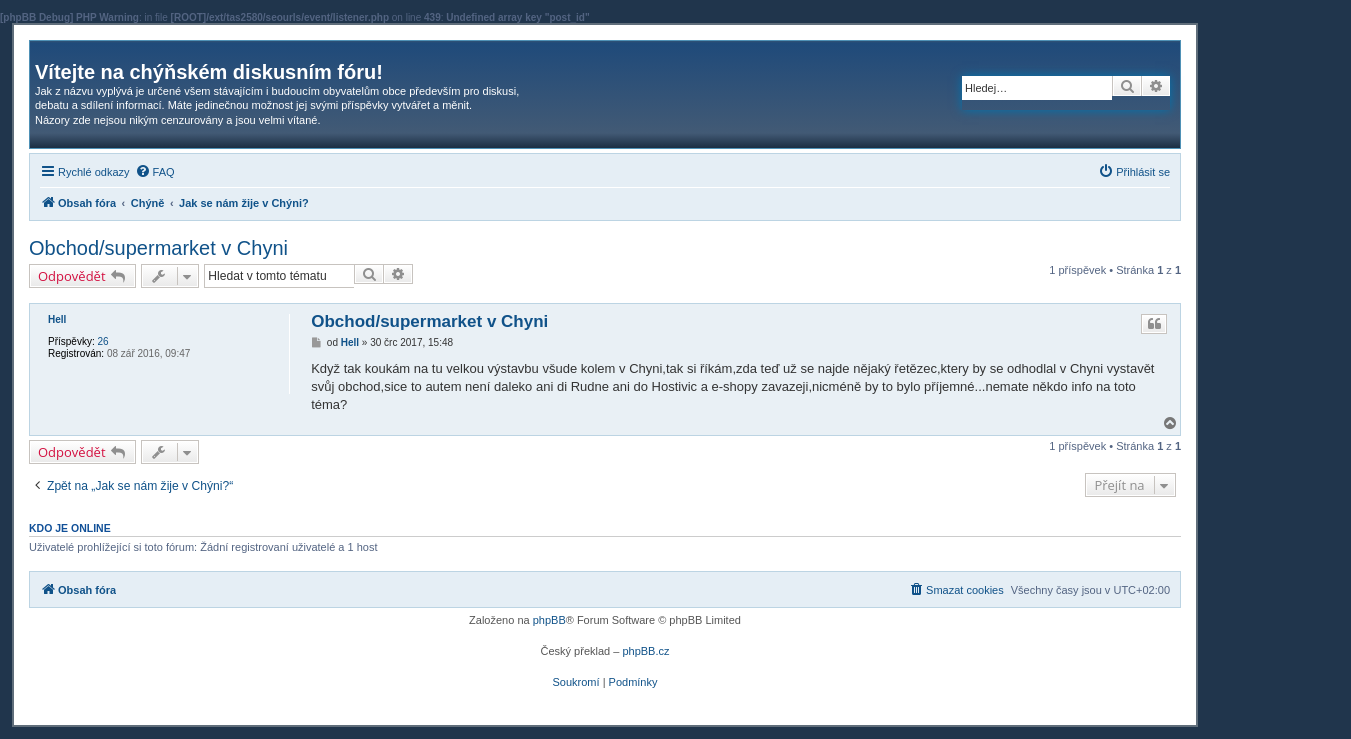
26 (102, 341)
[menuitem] (155, 172)
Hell (57, 319)
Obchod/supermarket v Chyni (158, 248)
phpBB (549, 620)
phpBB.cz (645, 651)
